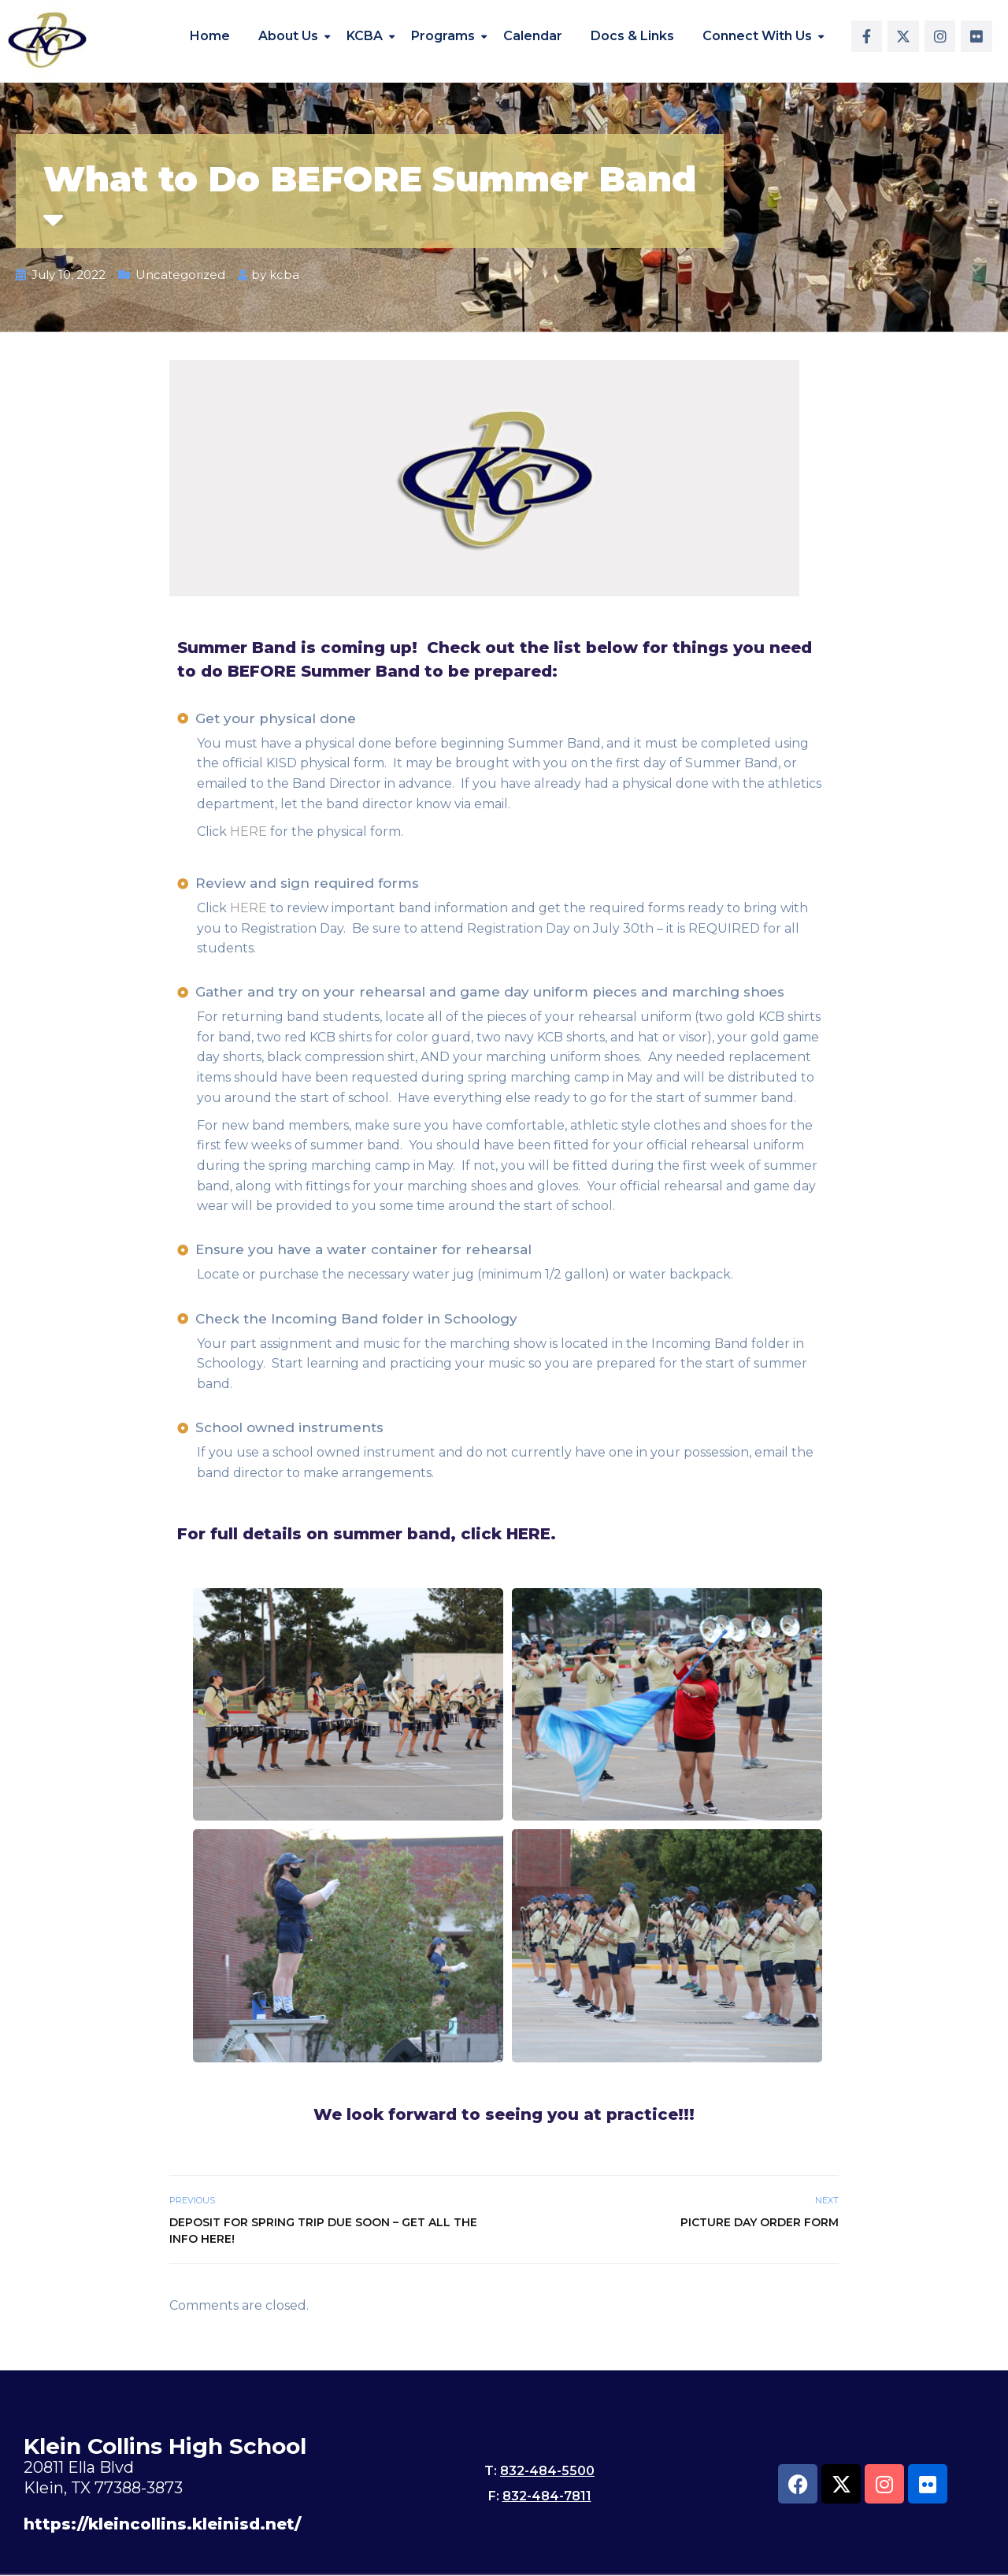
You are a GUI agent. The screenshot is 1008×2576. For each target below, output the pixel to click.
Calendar (532, 35)
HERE (248, 831)
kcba (284, 274)
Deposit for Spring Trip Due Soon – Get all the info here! (323, 2230)
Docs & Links (632, 35)
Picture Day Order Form (759, 2222)
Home (210, 35)
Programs (443, 35)
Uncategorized (180, 274)
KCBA (364, 35)
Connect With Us (757, 35)
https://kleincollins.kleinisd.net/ (162, 2524)
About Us (288, 35)
